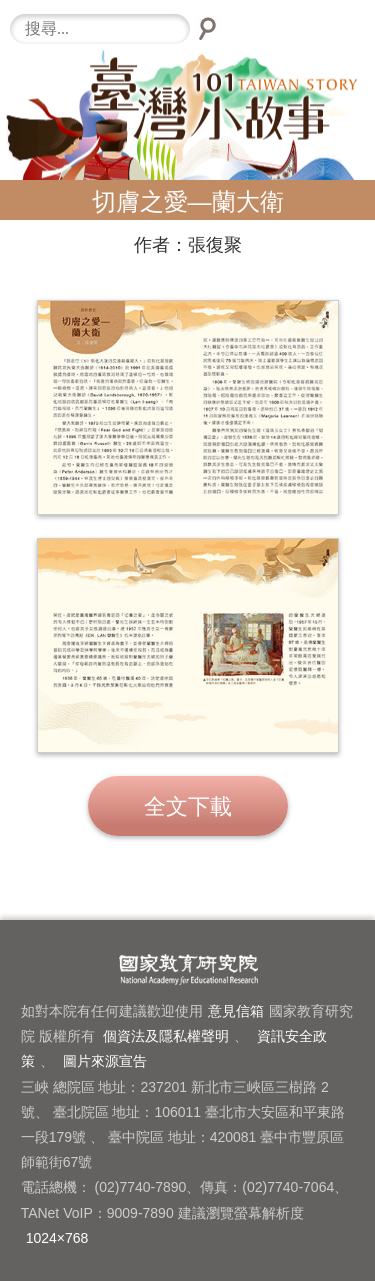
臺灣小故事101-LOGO (187, 120)
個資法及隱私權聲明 (166, 1036)
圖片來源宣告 (105, 1061)
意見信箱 (236, 1011)
